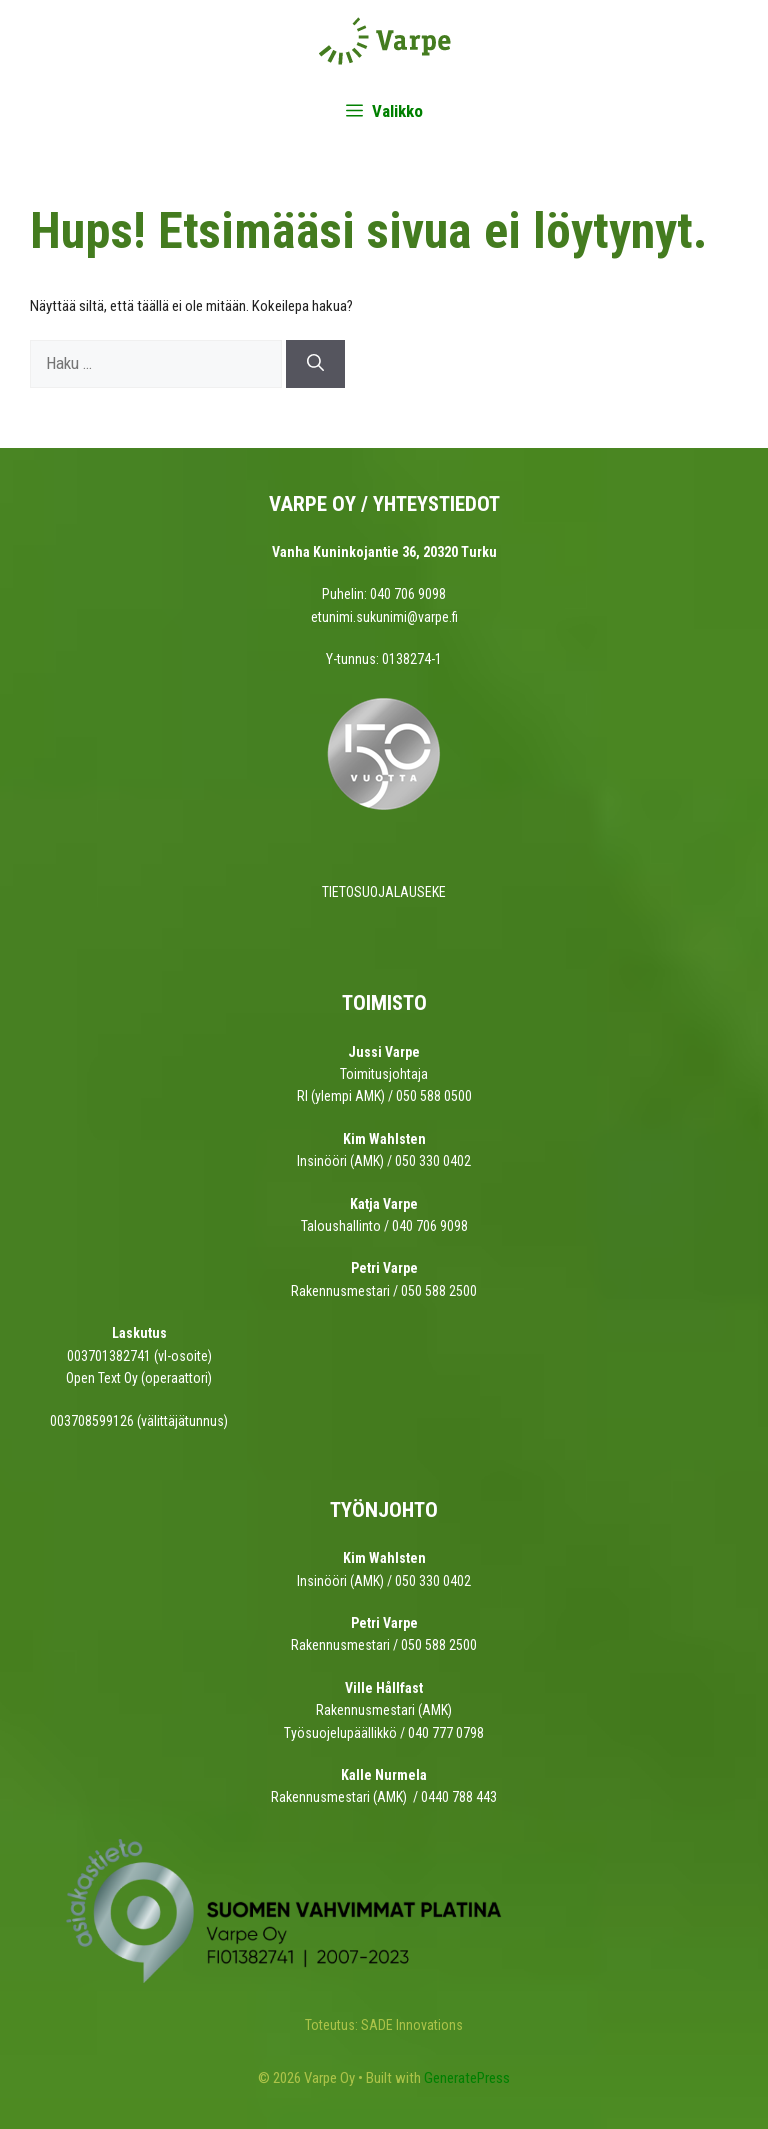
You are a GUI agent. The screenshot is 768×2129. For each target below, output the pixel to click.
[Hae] (315, 364)
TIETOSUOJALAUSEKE (384, 892)
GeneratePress (467, 2078)
